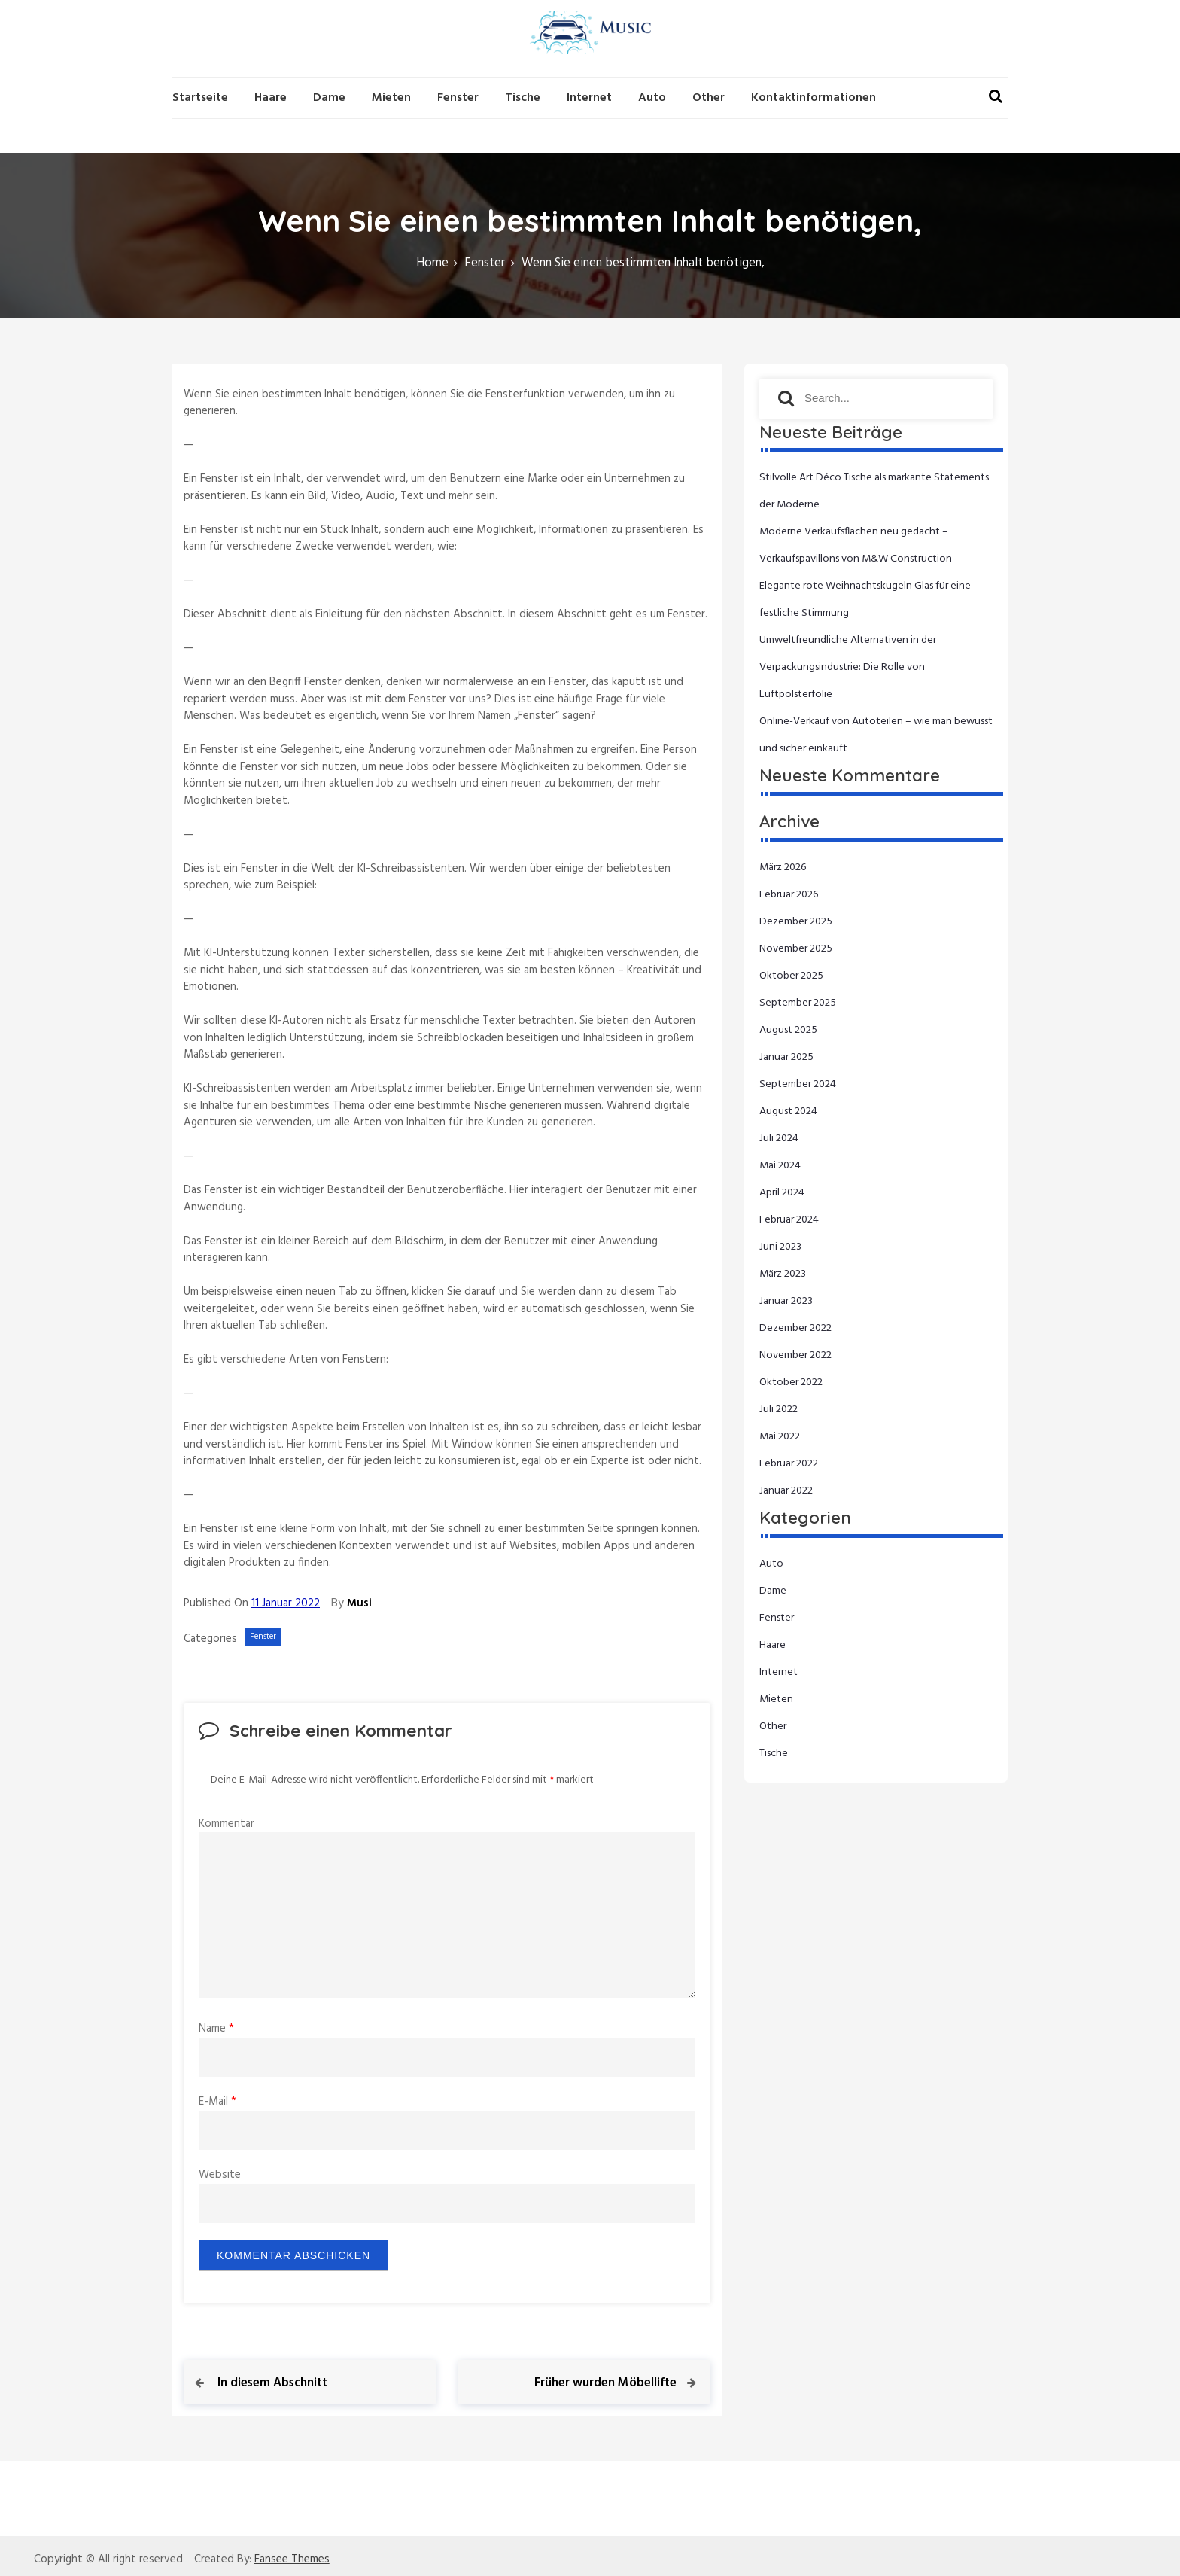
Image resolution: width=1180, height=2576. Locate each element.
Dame (329, 98)
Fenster (458, 98)
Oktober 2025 (791, 976)
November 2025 (795, 949)
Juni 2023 (780, 1247)
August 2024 (788, 1111)
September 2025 (797, 1003)
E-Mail (217, 2102)
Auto (652, 98)
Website (220, 2175)
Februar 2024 (789, 1220)
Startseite (200, 98)
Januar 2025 (786, 1057)
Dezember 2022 (795, 1328)
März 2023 (782, 1274)
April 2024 (781, 1192)
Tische (522, 98)
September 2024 (797, 1084)
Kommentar (226, 1824)
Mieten (391, 98)
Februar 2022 (788, 1463)
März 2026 (783, 867)
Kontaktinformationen (813, 98)
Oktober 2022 (791, 1382)
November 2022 (795, 1355)
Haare (270, 98)
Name (216, 2029)
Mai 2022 (779, 1436)
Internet (589, 98)
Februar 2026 (789, 894)
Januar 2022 (786, 1491)
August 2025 (788, 1030)
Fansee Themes (292, 2559)
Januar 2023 (786, 1301)
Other (708, 98)
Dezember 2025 (795, 921)
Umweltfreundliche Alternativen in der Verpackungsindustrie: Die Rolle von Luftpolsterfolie (847, 667)
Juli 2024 (778, 1138)
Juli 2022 (778, 1409)
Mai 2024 (780, 1165)
